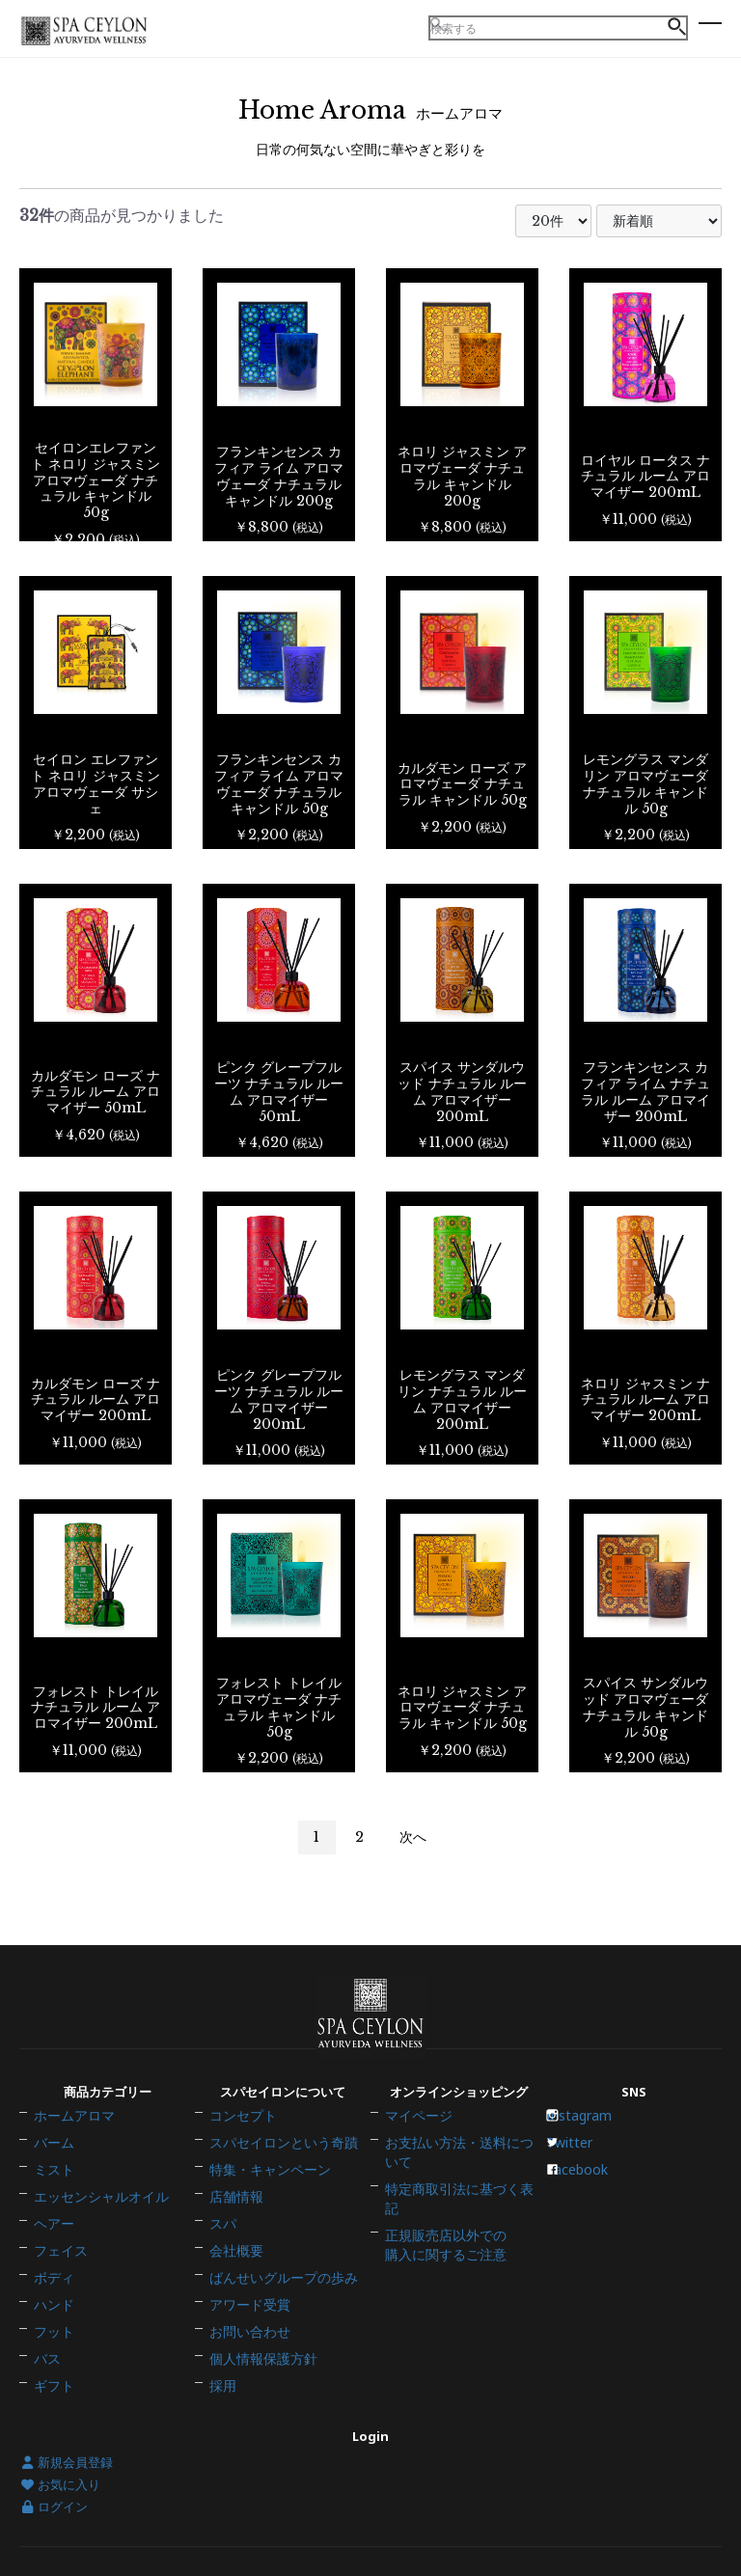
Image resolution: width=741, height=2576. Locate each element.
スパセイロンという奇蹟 (278, 2161)
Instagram (585, 2141)
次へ (412, 1837)
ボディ (52, 2262)
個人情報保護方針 (259, 2323)
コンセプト (240, 2141)
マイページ (416, 2141)
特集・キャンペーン (265, 2181)
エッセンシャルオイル (96, 2201)
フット (52, 2303)
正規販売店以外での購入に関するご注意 (441, 2220)
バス (46, 2323)
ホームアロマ (71, 2141)
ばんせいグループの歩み (278, 2262)
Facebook (583, 2181)
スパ (221, 2222)
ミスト (52, 2181)
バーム (52, 2161)
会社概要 (234, 2242)
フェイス (59, 2242)
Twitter (576, 2161)
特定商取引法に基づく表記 (460, 2194)
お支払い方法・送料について (460, 2167)
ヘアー (52, 2222)
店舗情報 (234, 2201)
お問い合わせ (247, 2303)
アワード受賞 (247, 2282)
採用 (221, 2343)
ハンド (52, 2282)
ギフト (52, 2343)
